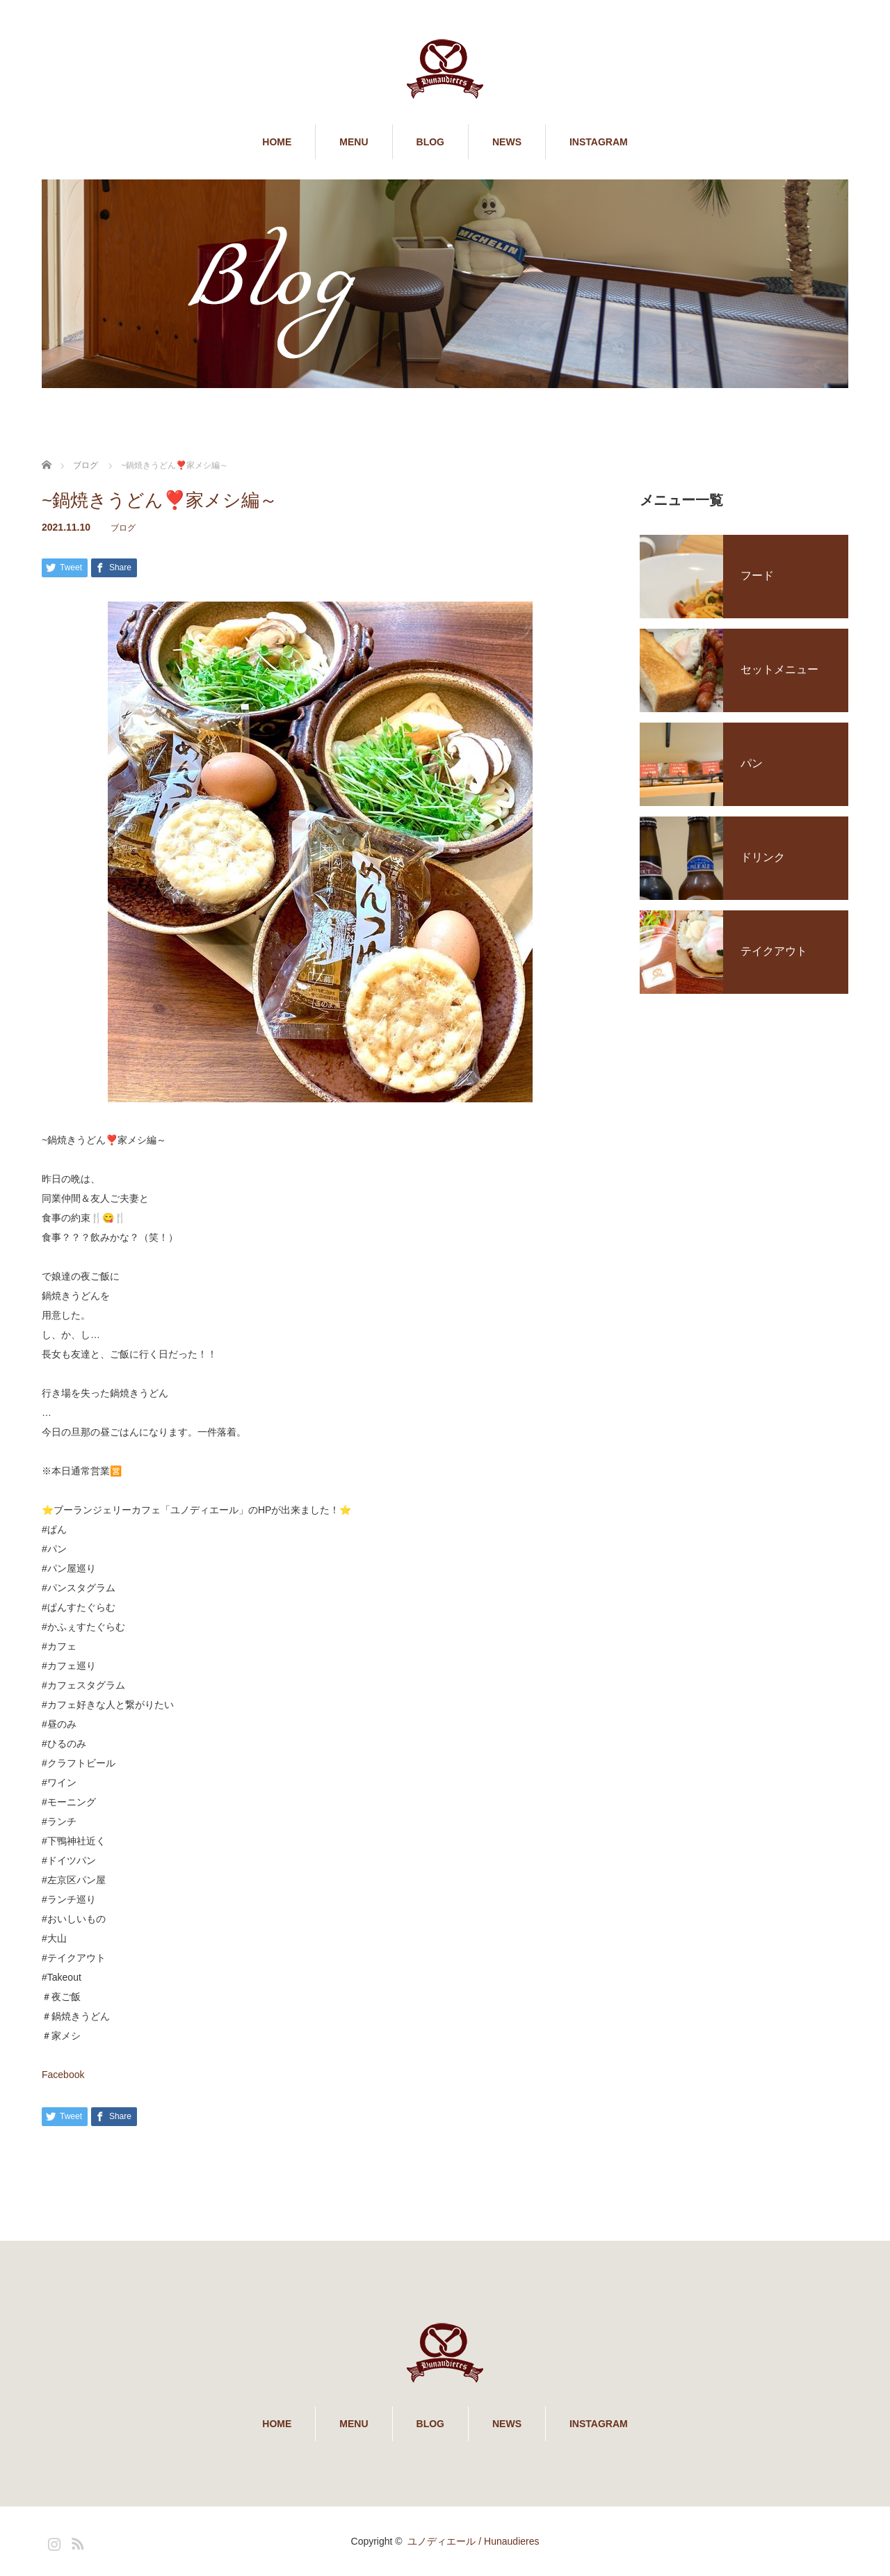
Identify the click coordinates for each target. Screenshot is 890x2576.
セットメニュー (779, 669)
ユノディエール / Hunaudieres (473, 2541)
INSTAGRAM (598, 141)
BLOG (430, 141)
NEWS (506, 141)
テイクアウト (774, 951)
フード (757, 575)
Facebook (63, 2074)
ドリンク (763, 857)
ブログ (123, 528)
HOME (276, 141)
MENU (353, 141)
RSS (75, 2541)
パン (752, 763)
